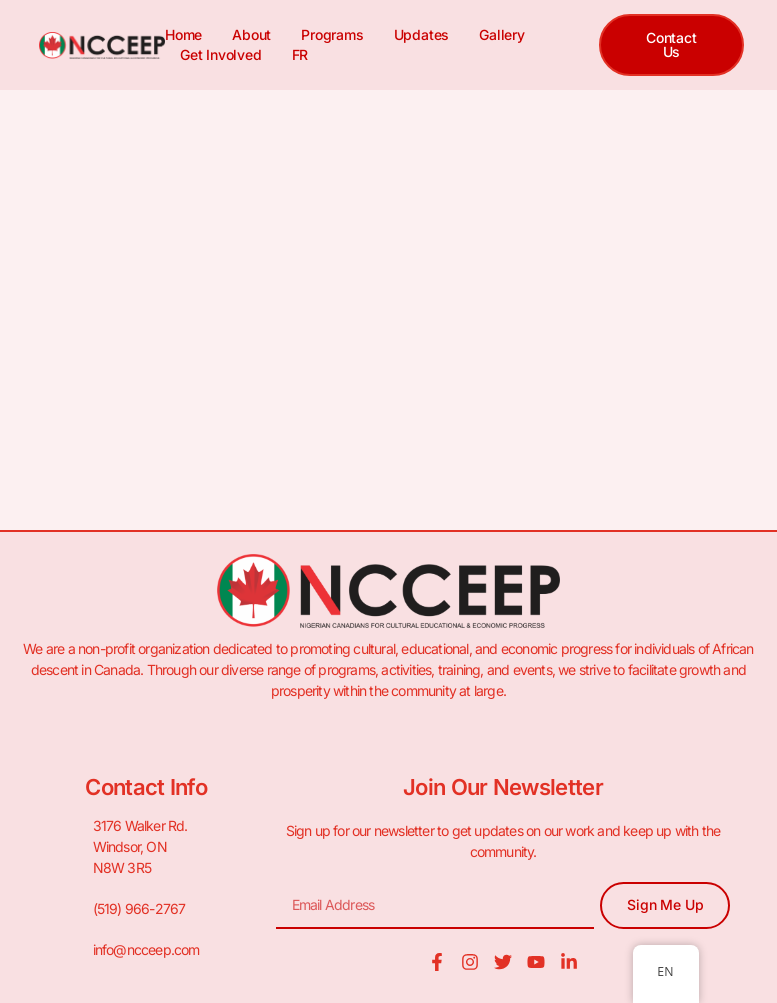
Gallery (502, 34)
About (251, 34)
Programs (332, 34)
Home (183, 34)
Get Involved (221, 54)
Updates (422, 34)
